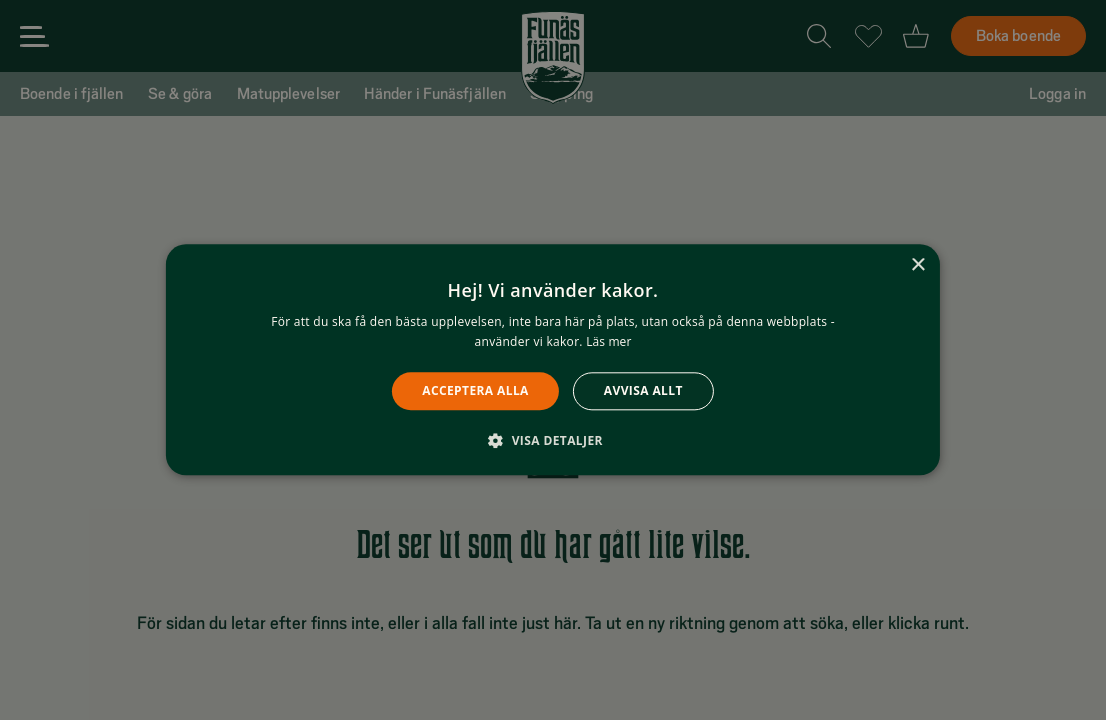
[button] (553, 441)
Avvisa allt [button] (643, 390)
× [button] (917, 265)
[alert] (553, 360)
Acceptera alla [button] (475, 390)
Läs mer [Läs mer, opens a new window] (608, 342)
